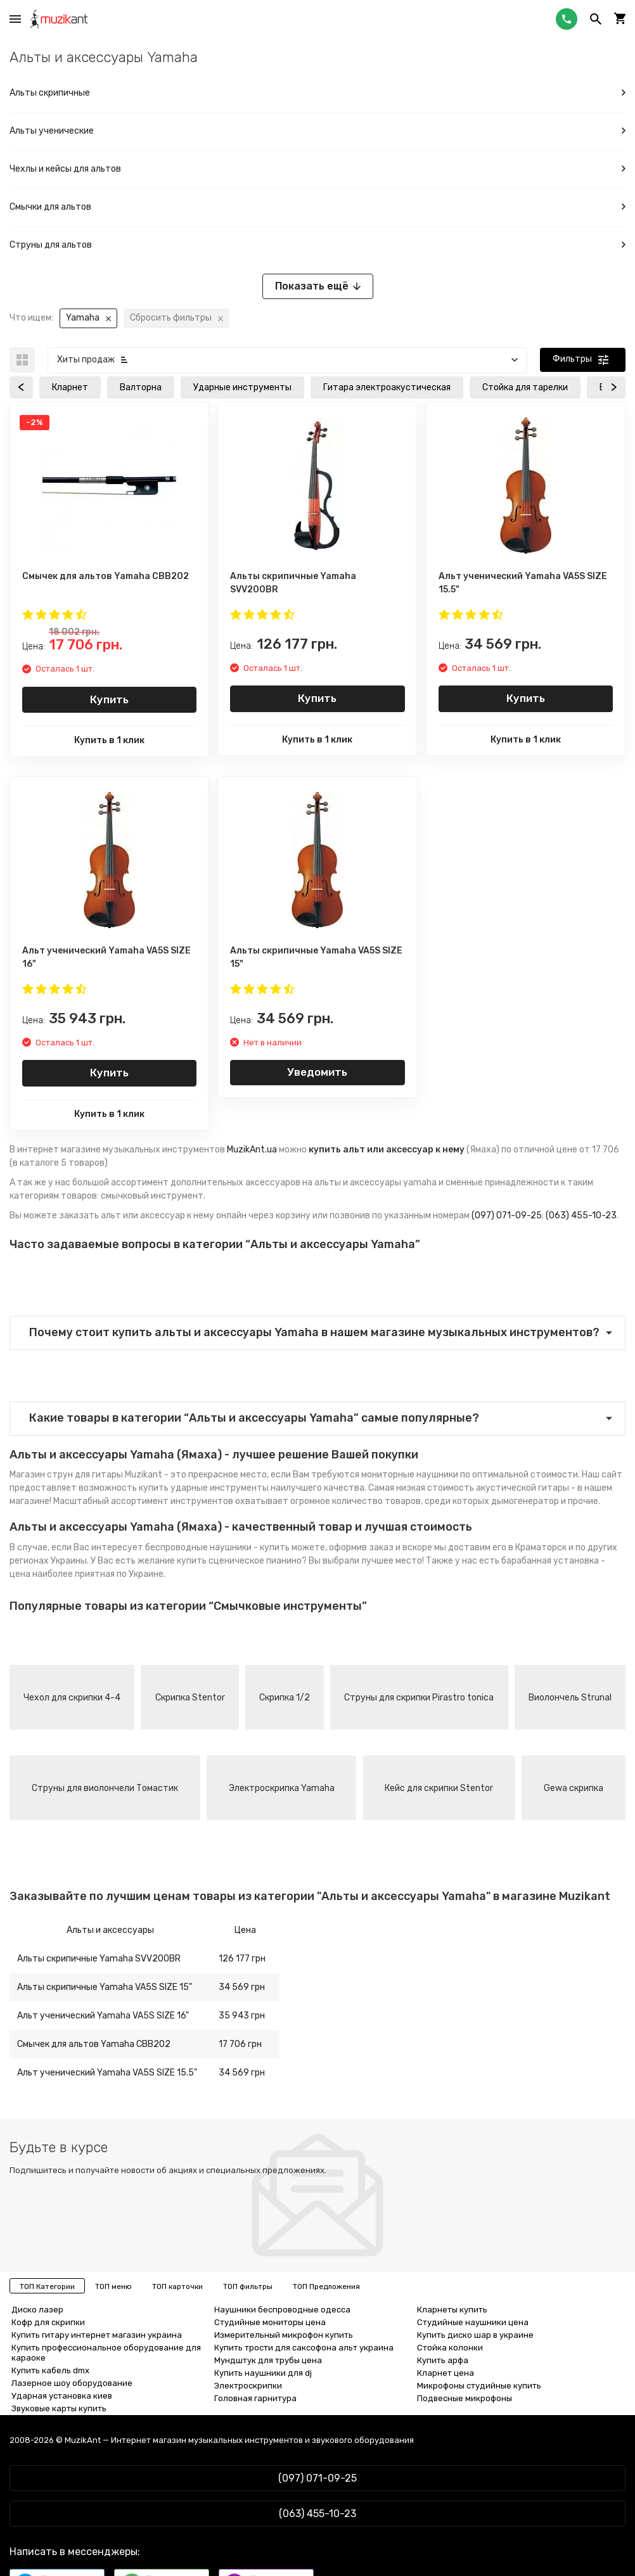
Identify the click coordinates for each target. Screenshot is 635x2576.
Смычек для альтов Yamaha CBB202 (93, 2044)
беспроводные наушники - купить (217, 1547)
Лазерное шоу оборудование (71, 2383)
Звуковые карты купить (58, 2408)
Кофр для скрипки (48, 2322)
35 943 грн (242, 2015)
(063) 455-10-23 (581, 1215)
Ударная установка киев (61, 2396)
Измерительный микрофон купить (283, 2335)
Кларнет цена (445, 2373)
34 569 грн (242, 1987)
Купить (109, 699)
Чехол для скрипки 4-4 (71, 1697)
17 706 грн (240, 2044)
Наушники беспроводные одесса (282, 2309)
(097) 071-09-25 (506, 1215)
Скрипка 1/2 (284, 1697)
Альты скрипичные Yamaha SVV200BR (99, 1958)
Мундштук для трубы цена (268, 2360)
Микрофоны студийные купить (479, 2385)
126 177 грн (242, 1958)
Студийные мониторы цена (270, 2322)
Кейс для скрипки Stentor (439, 1788)
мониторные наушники (409, 1474)
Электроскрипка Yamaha (282, 1788)
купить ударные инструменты (204, 1487)
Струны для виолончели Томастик (105, 1788)
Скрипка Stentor (190, 1697)
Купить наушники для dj (263, 2373)
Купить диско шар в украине (475, 2335)
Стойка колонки (450, 2347)
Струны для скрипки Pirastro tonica (419, 1697)
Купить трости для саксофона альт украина (304, 2347)
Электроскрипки (248, 2385)
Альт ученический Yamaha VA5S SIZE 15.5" (107, 2072)
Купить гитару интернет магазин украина (96, 2335)
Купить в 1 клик (109, 740)
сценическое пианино (255, 1560)
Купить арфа (442, 2360)
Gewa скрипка (573, 1788)
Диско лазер (37, 2309)
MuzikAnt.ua (252, 1149)
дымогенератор (525, 1501)
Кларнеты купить (452, 2309)
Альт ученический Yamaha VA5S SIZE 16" (103, 2015)
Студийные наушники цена (473, 2322)
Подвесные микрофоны (464, 2398)
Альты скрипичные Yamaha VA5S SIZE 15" (104, 1987)
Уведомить (317, 1072)
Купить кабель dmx (50, 2370)
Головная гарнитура (255, 2398)
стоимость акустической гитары (498, 1487)
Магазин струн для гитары (66, 1474)
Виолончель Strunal (570, 1697)
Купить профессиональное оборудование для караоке (106, 2352)
